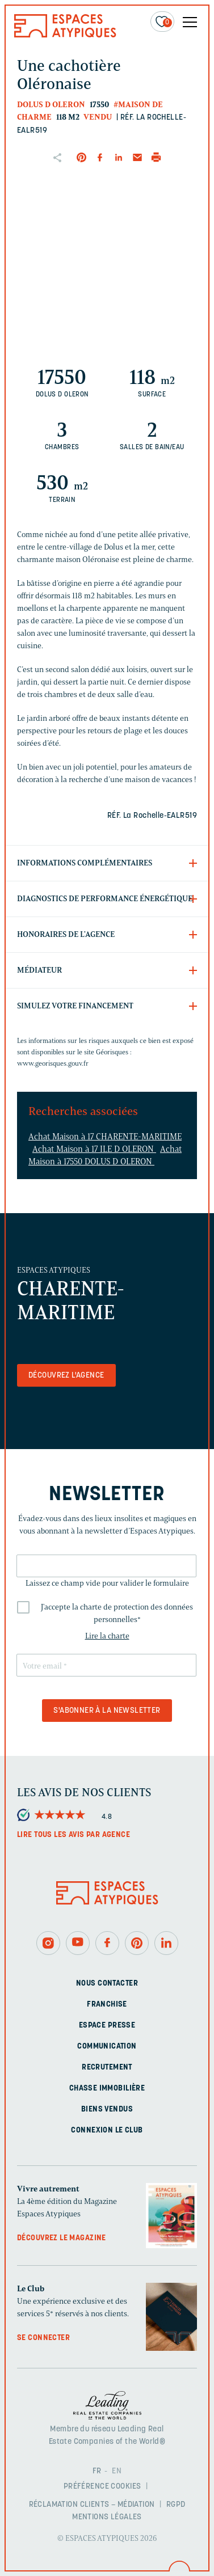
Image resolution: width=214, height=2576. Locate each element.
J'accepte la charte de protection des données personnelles (117, 1613)
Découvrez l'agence (66, 1375)
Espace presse (107, 2025)
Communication (106, 2046)
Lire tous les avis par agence (73, 1835)
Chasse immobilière (107, 2088)
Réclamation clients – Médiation (92, 2505)
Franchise (107, 2004)
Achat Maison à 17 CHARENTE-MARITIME (105, 1136)
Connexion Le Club (106, 2130)
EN (116, 2471)
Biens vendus (107, 2109)
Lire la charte (107, 1636)
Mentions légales (107, 2517)
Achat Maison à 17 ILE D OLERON (94, 1149)
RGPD (176, 2505)
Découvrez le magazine (61, 2238)
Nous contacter (107, 1983)
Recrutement (107, 2067)
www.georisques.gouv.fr (53, 1063)
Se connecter (43, 2338)
